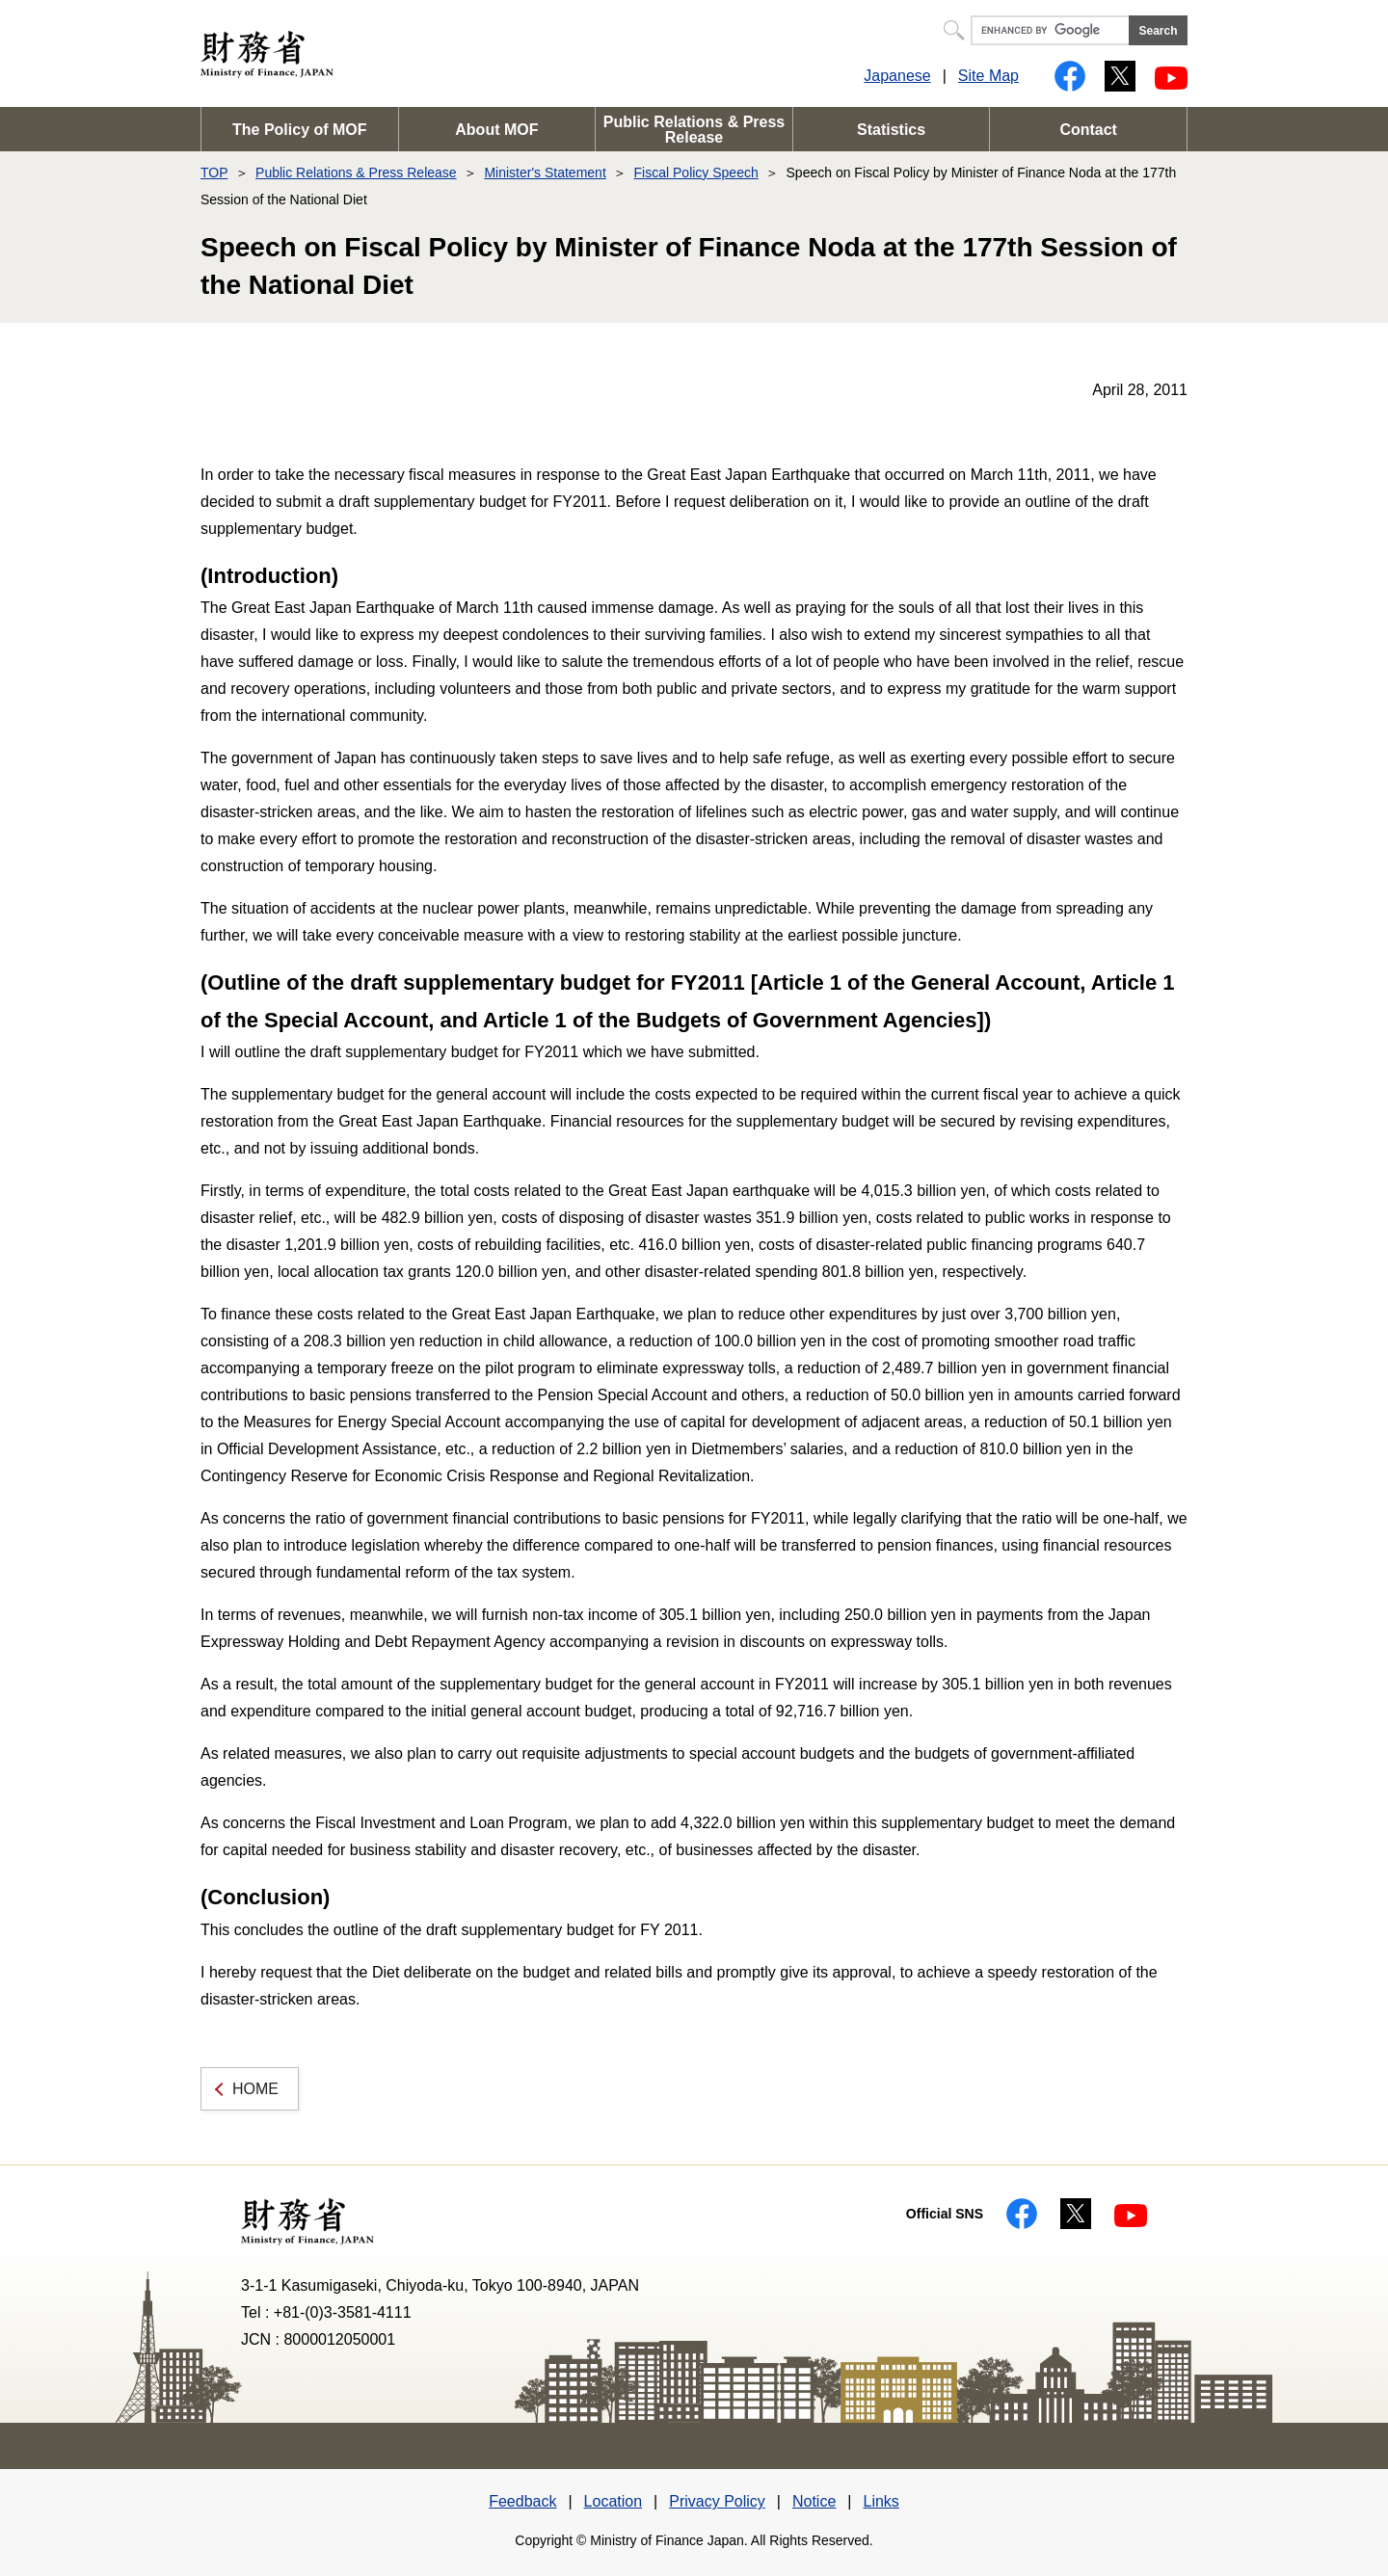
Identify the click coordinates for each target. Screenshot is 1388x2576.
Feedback (522, 2501)
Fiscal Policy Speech (696, 172)
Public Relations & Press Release (694, 130)
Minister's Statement (544, 172)
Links (880, 2501)
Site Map (988, 75)
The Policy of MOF (299, 129)
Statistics (891, 129)
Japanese (897, 75)
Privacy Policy (717, 2501)
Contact (1088, 129)
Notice (814, 2501)
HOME (255, 2089)
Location (613, 2501)
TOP (213, 172)
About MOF (496, 129)
